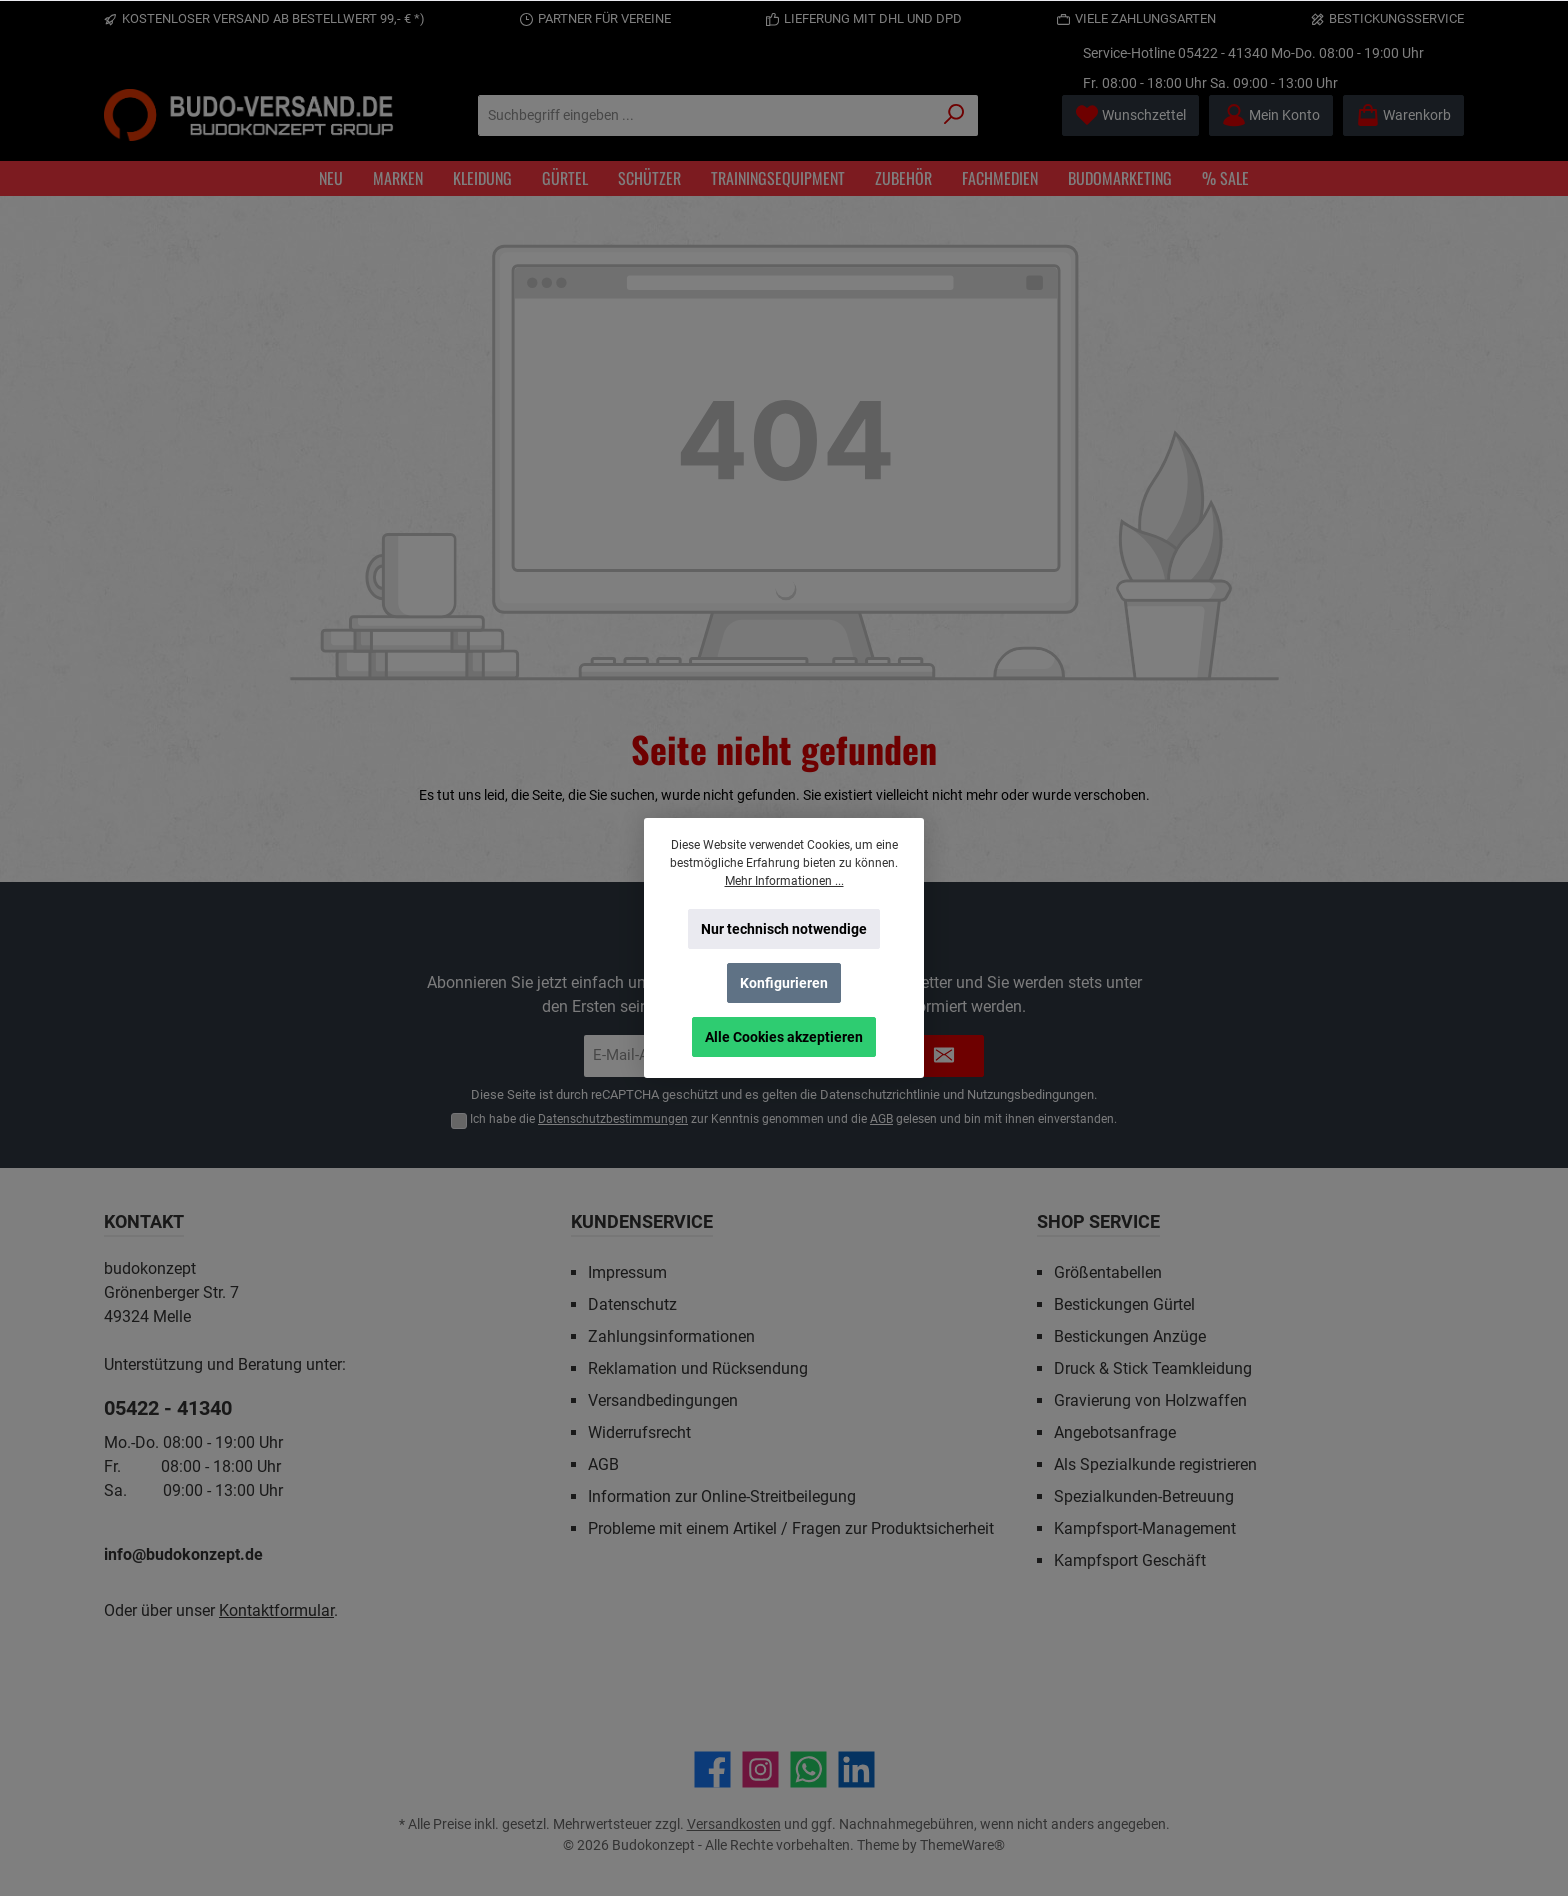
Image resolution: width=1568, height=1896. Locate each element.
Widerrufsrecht (639, 1432)
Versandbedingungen (663, 1400)
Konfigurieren (784, 983)
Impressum (627, 1272)
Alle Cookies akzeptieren (784, 1037)
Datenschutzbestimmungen (613, 1119)
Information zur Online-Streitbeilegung (722, 1496)
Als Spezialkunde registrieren (1155, 1464)
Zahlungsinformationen (671, 1336)
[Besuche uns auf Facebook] (712, 1769)
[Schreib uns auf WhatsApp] (808, 1769)
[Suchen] (954, 115)
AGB (881, 1119)
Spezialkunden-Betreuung (1144, 1496)
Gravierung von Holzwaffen (1150, 1400)
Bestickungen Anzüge (1130, 1336)
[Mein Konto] (1271, 115)
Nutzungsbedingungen (1030, 1094)
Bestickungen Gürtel (1124, 1304)
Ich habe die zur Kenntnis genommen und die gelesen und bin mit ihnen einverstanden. (793, 1119)
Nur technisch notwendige (784, 929)
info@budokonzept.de (183, 1554)
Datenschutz (632, 1304)
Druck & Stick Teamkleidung (1153, 1368)
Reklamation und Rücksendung (698, 1368)
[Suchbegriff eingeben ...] (705, 115)
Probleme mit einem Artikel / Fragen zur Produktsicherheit (791, 1528)
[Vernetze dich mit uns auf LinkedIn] (856, 1769)
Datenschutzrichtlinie (880, 1094)
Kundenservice (642, 1221)
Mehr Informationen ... (784, 881)
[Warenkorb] (1403, 115)
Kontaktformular (276, 1610)
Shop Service (1098, 1221)
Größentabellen (1108, 1272)
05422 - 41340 (1223, 53)
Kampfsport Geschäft (1130, 1560)
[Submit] (944, 1056)
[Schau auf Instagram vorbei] (760, 1769)
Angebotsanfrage (1115, 1432)
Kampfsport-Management (1145, 1528)
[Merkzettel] (1130, 115)
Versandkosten (734, 1824)
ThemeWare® (962, 1845)
